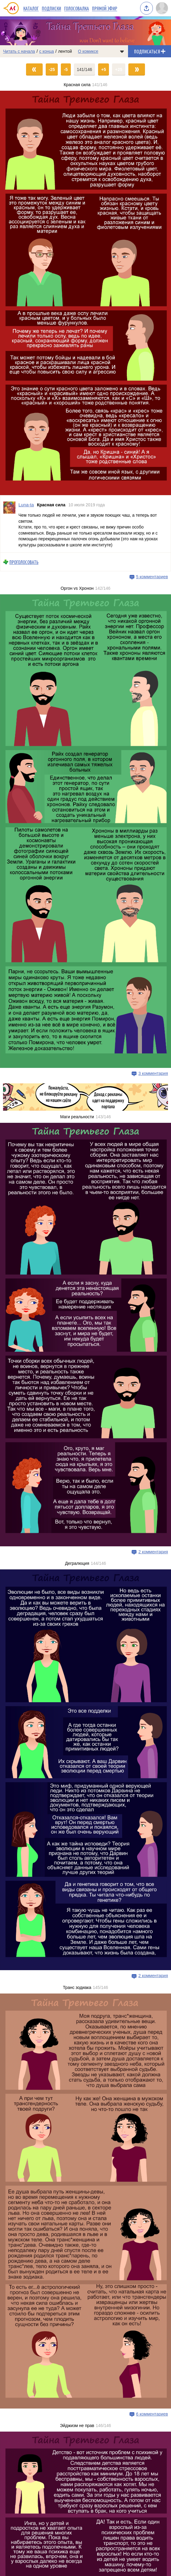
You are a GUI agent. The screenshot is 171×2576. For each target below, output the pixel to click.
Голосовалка (76, 8)
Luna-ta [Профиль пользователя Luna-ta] (26, 504)
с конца (46, 51)
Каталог (31, 8)
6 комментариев (152, 2414)
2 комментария (153, 1551)
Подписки (51, 8)
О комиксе (88, 51)
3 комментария (153, 1073)
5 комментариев (152, 576)
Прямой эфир (104, 8)
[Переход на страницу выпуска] (85, 293)
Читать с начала (19, 51)
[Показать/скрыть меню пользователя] (162, 8)
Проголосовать (23, 562)
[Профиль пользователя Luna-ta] (9, 523)
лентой (65, 51)
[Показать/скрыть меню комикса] (122, 51)
